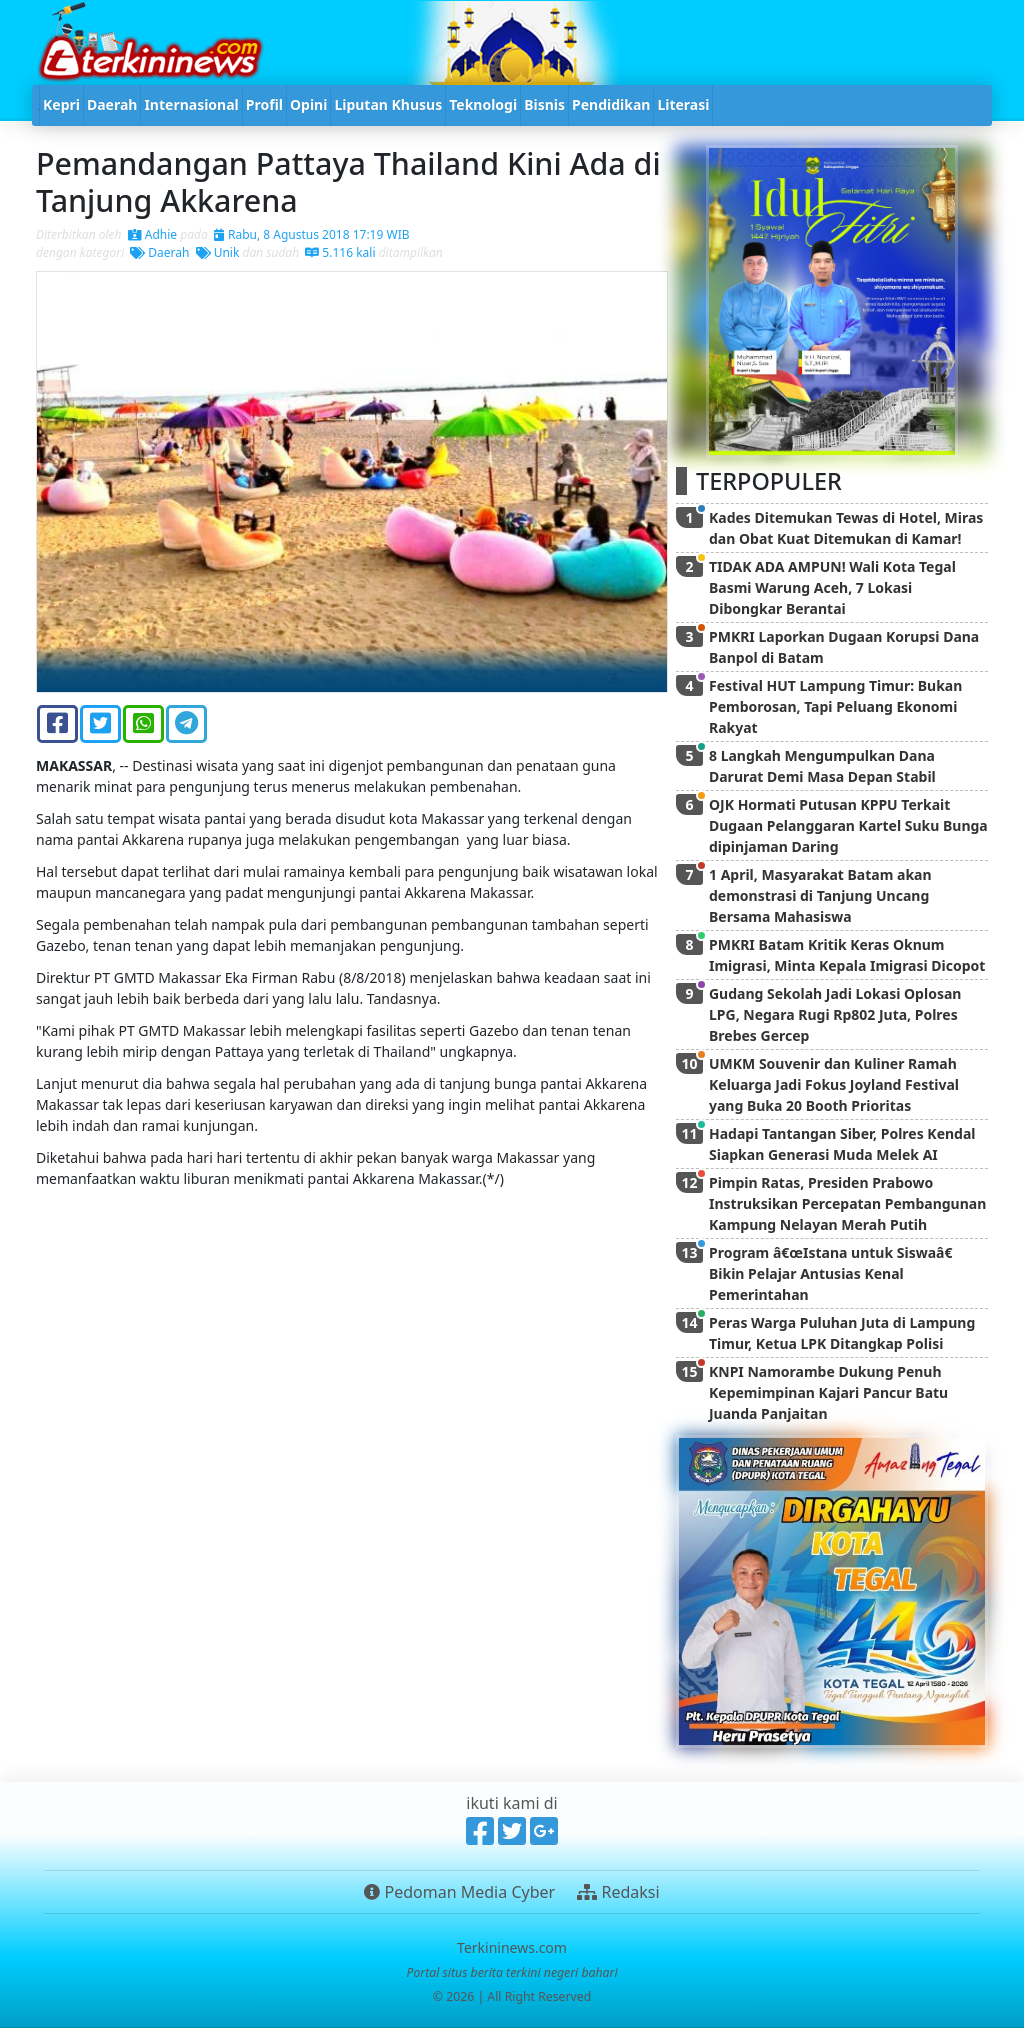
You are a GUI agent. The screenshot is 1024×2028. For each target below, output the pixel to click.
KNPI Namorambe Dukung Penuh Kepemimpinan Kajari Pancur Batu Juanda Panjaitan (828, 1392)
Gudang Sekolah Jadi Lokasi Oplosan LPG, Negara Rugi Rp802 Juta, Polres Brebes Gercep (835, 1014)
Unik (218, 252)
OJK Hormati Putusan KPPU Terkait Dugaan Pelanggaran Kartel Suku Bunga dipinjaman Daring (848, 825)
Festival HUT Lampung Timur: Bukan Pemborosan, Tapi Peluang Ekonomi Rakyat (835, 706)
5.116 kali (340, 252)
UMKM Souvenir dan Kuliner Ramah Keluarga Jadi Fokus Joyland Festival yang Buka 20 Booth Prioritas (834, 1084)
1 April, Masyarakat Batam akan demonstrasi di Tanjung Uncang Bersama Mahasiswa (820, 895)
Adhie (152, 234)
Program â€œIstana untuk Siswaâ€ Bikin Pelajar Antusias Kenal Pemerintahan (834, 1273)
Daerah (159, 252)
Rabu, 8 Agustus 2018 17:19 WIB (312, 234)
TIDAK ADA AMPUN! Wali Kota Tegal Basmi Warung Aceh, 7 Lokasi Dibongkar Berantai (832, 587)
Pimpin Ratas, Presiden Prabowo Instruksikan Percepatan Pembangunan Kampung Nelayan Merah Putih (847, 1203)
